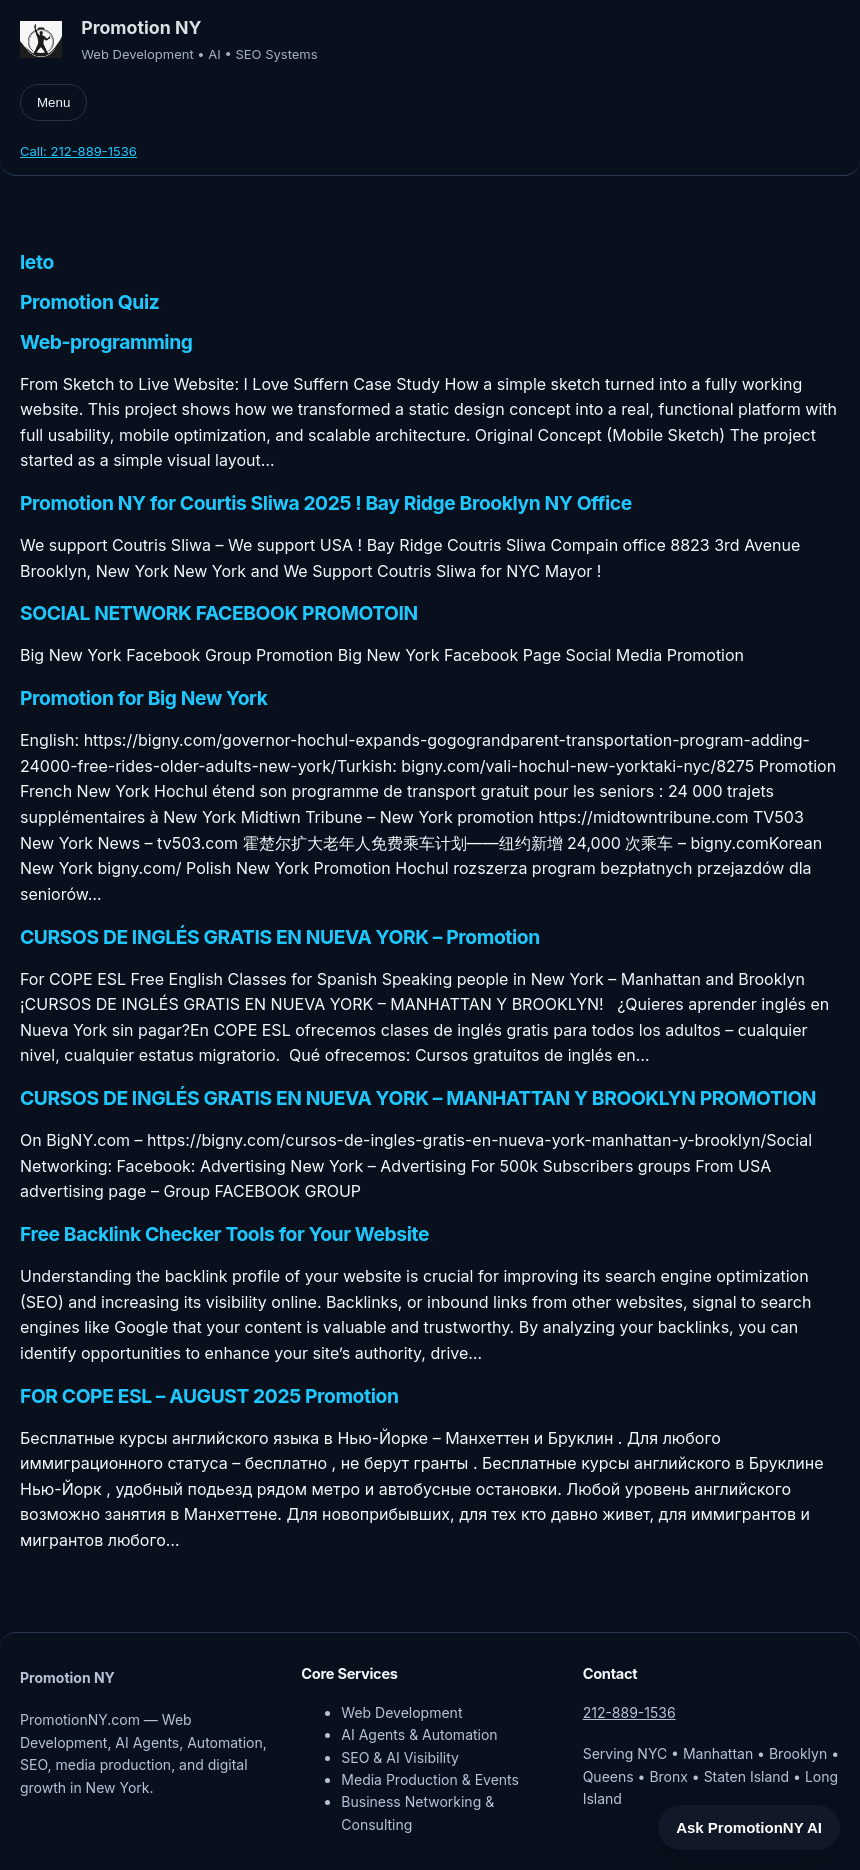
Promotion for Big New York (144, 698)
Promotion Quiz (89, 302)
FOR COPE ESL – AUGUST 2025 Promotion (209, 1396)
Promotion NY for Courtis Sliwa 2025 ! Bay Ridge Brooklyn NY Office (326, 503)
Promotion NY (141, 27)
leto (37, 262)
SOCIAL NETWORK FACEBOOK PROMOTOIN (219, 613)
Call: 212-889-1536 (78, 151)
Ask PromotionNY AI (749, 1827)
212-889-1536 (629, 1712)
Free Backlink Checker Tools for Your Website (224, 1234)
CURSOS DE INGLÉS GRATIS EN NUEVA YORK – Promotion (280, 937)
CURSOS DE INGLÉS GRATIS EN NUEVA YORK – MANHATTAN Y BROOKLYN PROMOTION (418, 1098)
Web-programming (106, 342)
